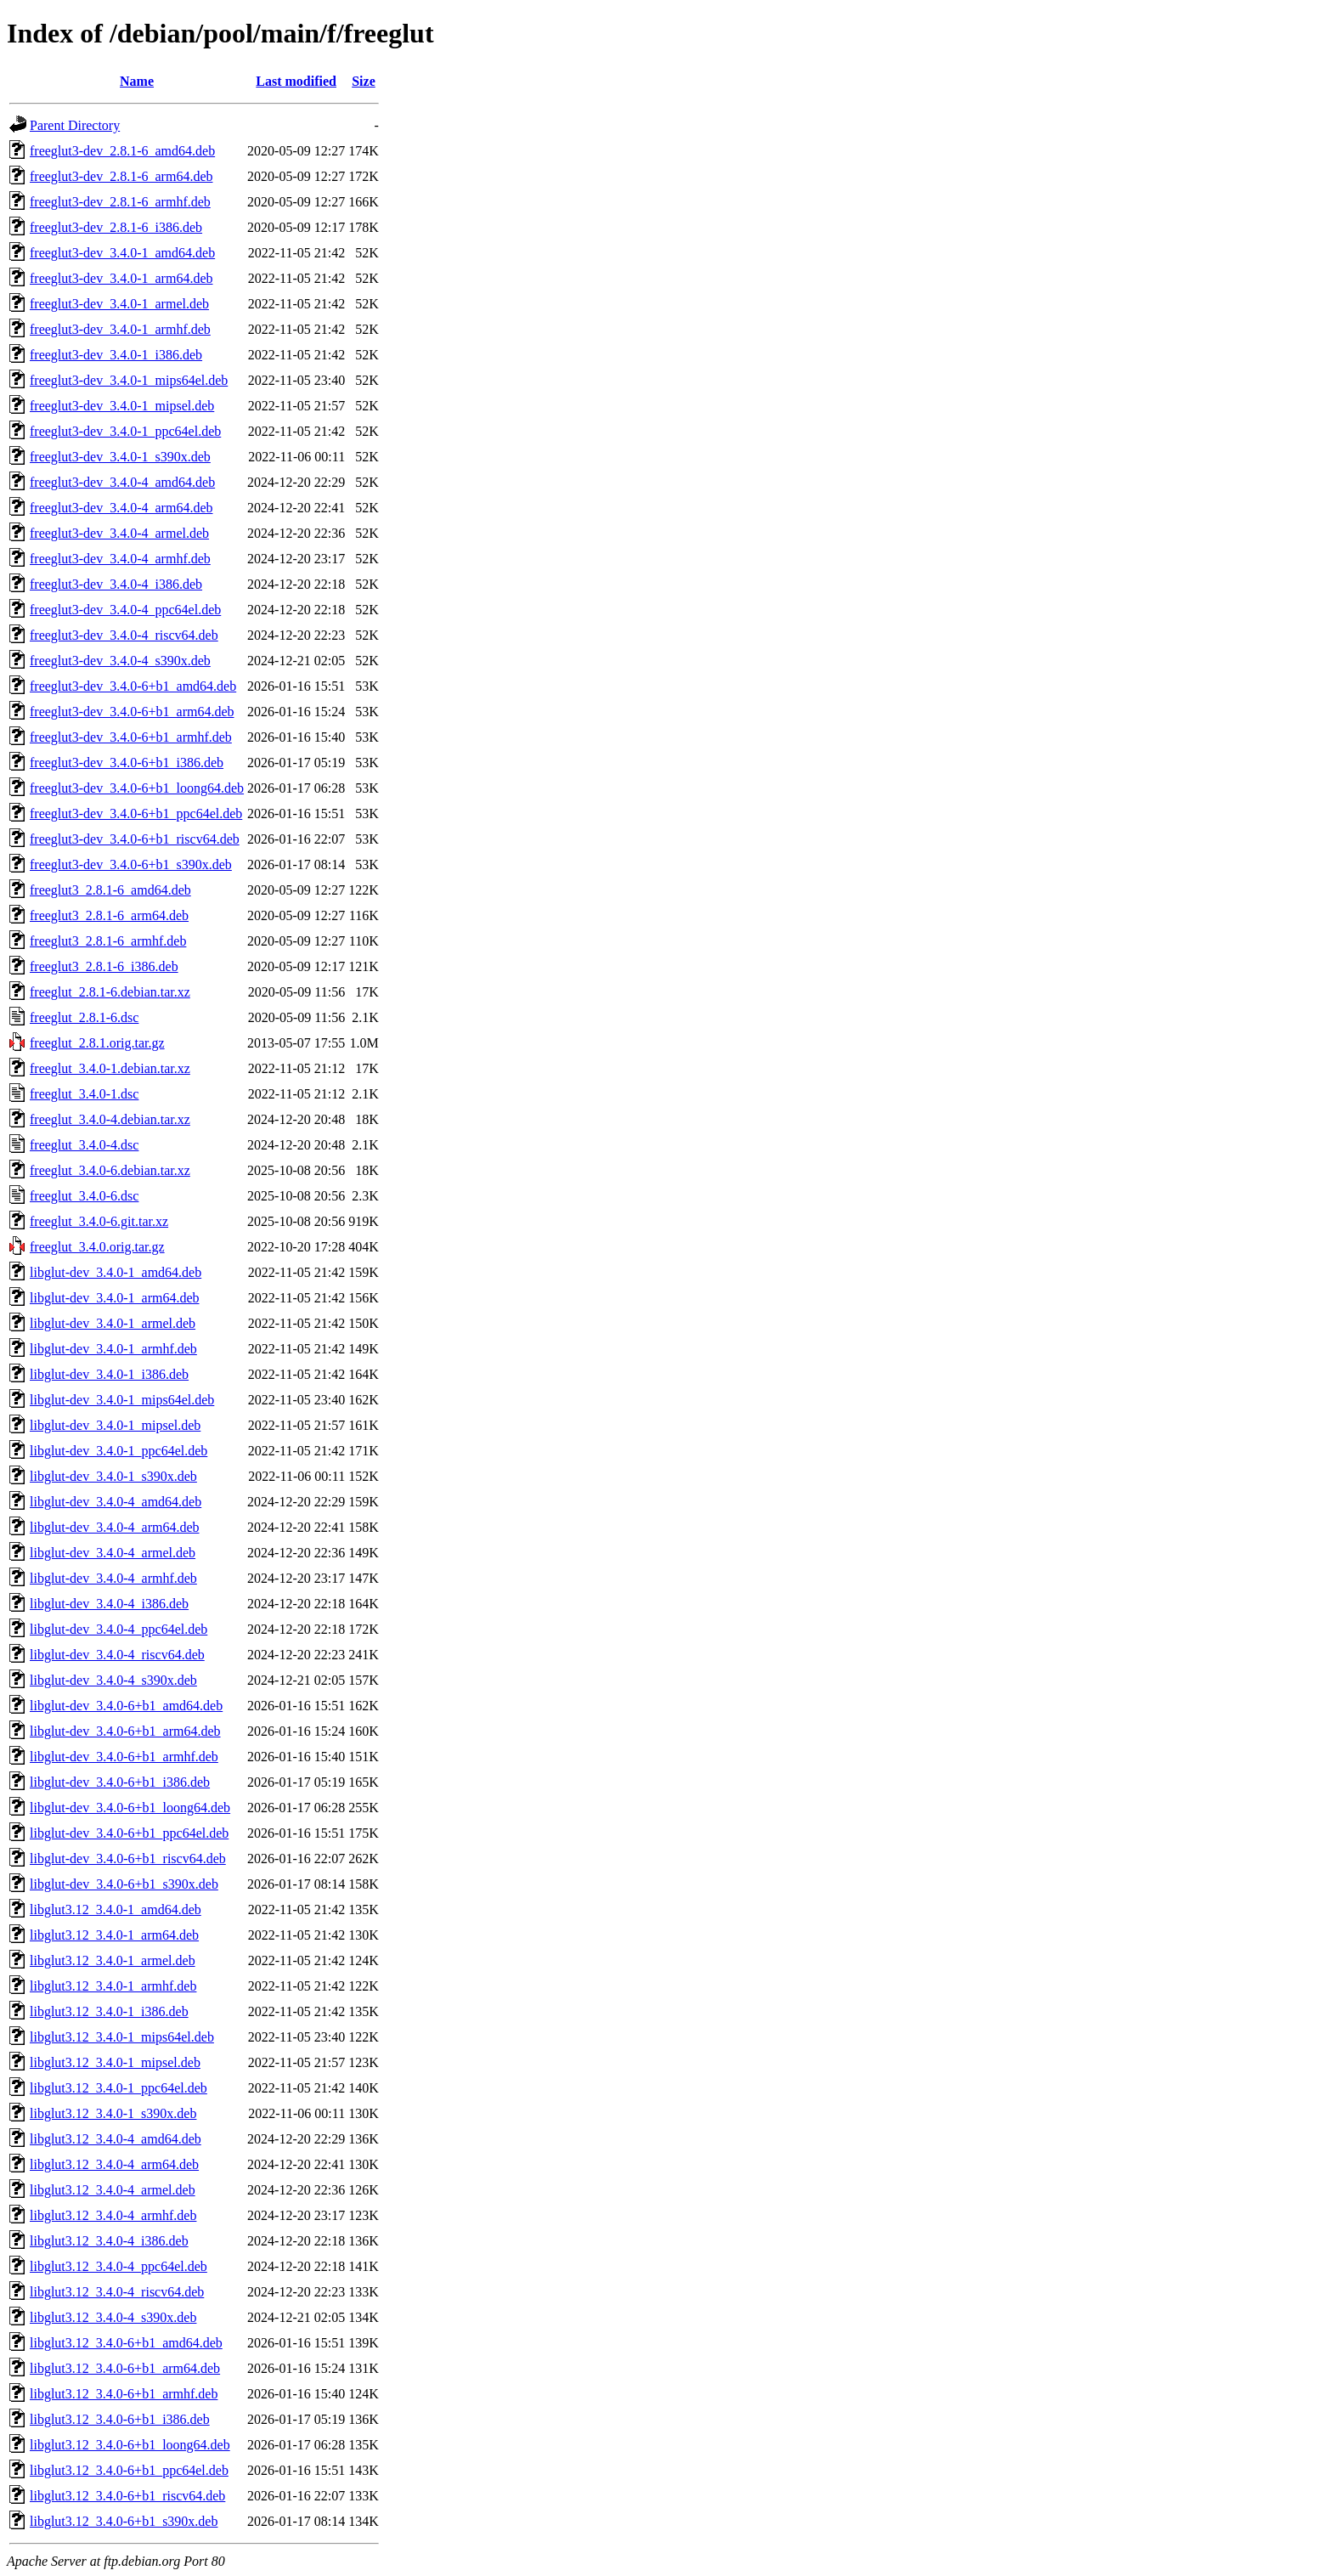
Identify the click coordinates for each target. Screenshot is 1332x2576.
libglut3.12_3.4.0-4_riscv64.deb (117, 2292)
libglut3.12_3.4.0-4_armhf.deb (113, 2215)
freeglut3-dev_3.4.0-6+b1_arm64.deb (132, 711)
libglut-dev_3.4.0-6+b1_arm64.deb (125, 1731)
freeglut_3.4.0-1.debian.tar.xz (110, 1068)
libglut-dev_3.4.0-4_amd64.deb (115, 1501)
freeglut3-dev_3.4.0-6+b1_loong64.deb (137, 788)
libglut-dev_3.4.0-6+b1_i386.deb (120, 1782)
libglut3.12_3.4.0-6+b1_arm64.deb (125, 2368)
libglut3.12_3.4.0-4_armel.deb (112, 2190)
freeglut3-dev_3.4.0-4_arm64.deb (121, 507)
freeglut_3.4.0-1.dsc (84, 1094)
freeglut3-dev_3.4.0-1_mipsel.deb (122, 405)
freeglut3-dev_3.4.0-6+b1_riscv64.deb (135, 839)
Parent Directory (75, 125)
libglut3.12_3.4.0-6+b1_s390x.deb (123, 2521)
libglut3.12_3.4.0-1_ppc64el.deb (118, 2088)
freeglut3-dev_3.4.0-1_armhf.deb (120, 329)
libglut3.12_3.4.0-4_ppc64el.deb (118, 2266)
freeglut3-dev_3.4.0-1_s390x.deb (120, 456)
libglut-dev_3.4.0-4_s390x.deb (113, 1680)
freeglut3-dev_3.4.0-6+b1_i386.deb (126, 762)
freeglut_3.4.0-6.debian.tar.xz (110, 1170)
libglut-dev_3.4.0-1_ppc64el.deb (118, 1450)
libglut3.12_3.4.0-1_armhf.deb (113, 1986)
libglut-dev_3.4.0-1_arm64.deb (115, 1298)
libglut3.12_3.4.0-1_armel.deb (112, 1960)
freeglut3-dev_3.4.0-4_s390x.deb (120, 660)
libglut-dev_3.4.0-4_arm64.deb (115, 1527)
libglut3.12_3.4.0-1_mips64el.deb (122, 2037)
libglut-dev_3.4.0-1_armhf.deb (113, 1349)
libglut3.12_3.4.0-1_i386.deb (109, 2011)
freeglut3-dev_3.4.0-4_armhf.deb (120, 558)
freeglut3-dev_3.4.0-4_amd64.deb (122, 482)
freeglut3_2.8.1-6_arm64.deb (109, 915)
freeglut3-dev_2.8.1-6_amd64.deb (122, 151)
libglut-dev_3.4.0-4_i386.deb (109, 1603)
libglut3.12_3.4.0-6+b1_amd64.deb (126, 2343)
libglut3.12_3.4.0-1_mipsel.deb (115, 2062)
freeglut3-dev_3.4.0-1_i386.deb (116, 354)
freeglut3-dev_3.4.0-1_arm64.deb (121, 278)
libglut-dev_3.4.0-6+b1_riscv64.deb (128, 1858)
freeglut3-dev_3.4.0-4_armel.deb (119, 533)
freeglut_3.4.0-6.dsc (84, 1196)
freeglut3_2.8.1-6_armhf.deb (108, 941)
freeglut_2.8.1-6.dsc (84, 1017)
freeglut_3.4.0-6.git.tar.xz (99, 1221)
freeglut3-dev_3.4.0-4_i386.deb (116, 584)
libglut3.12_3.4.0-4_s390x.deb (113, 2317)
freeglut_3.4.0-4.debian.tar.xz (110, 1119)
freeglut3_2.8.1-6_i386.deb (104, 966)
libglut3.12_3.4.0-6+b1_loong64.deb (130, 2445)
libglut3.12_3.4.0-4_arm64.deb (114, 2164)
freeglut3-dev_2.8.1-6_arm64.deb (121, 176)
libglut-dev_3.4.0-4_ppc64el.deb (118, 1629)
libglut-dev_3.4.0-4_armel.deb (112, 1552)
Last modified (296, 81)
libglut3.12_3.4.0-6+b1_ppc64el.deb (129, 2470)
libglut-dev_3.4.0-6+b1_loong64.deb (130, 1807)
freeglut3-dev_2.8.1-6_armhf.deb (120, 202)
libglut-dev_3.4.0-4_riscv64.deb (117, 1654)
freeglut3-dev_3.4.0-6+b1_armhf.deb (131, 737)
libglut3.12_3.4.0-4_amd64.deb (115, 2139)
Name (137, 81)
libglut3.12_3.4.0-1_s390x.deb (113, 2113)
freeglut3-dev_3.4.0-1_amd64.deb (122, 253)
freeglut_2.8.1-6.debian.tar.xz (110, 992)
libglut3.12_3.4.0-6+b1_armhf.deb (123, 2394)
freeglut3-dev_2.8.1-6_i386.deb (116, 227)
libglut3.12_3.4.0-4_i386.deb (109, 2241)
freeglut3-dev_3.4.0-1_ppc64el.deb (125, 431)
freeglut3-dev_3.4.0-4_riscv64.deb (124, 635)
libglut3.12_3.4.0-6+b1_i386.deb (120, 2419)
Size (363, 81)
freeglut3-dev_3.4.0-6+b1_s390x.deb (131, 864)
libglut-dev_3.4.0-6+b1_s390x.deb (124, 1884)
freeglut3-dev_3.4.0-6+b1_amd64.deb (133, 686)
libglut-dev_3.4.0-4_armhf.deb (113, 1578)
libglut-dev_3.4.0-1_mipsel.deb (115, 1425)
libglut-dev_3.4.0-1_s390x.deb (113, 1476)
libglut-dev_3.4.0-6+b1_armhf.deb (124, 1756)
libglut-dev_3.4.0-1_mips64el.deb (122, 1400)
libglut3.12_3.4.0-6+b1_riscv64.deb (127, 2495)
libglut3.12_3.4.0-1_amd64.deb (115, 1909)
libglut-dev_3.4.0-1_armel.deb (112, 1323)
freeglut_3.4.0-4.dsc (84, 1145)
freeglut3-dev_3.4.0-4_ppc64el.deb (125, 609)
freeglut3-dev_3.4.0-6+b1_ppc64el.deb (136, 813)
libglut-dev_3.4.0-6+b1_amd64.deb (126, 1705)
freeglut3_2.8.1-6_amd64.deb (110, 890)
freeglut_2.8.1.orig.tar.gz (97, 1043)
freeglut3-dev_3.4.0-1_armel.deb (119, 304)
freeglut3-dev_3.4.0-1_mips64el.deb (129, 380)
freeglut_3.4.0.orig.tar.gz (97, 1247)
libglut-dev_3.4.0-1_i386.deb (109, 1374)
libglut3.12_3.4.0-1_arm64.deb (114, 1935)
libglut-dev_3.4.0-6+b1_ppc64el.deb (129, 1833)
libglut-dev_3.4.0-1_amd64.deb (115, 1272)
